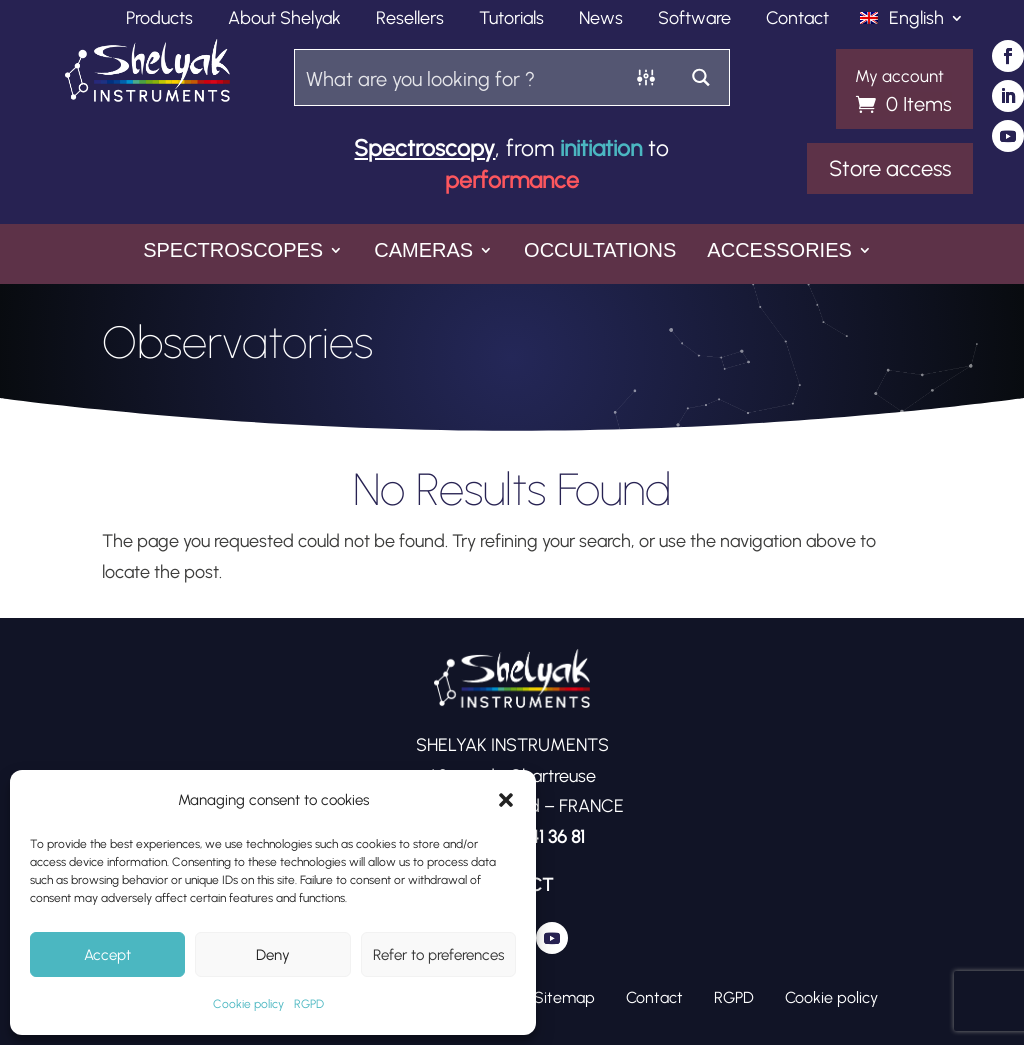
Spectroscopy (424, 148)
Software (694, 19)
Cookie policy (248, 1004)
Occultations (600, 251)
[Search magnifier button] (701, 77)
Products (159, 19)
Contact (797, 19)
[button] (506, 800)
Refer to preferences (438, 955)
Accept (107, 955)
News (601, 19)
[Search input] (457, 77)
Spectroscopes (233, 251)
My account (899, 77)
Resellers (410, 19)
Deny (273, 955)
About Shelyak (284, 19)
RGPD (309, 1004)
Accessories (779, 251)
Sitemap (564, 997)
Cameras (423, 251)
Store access (890, 168)
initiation (601, 148)
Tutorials (511, 19)
